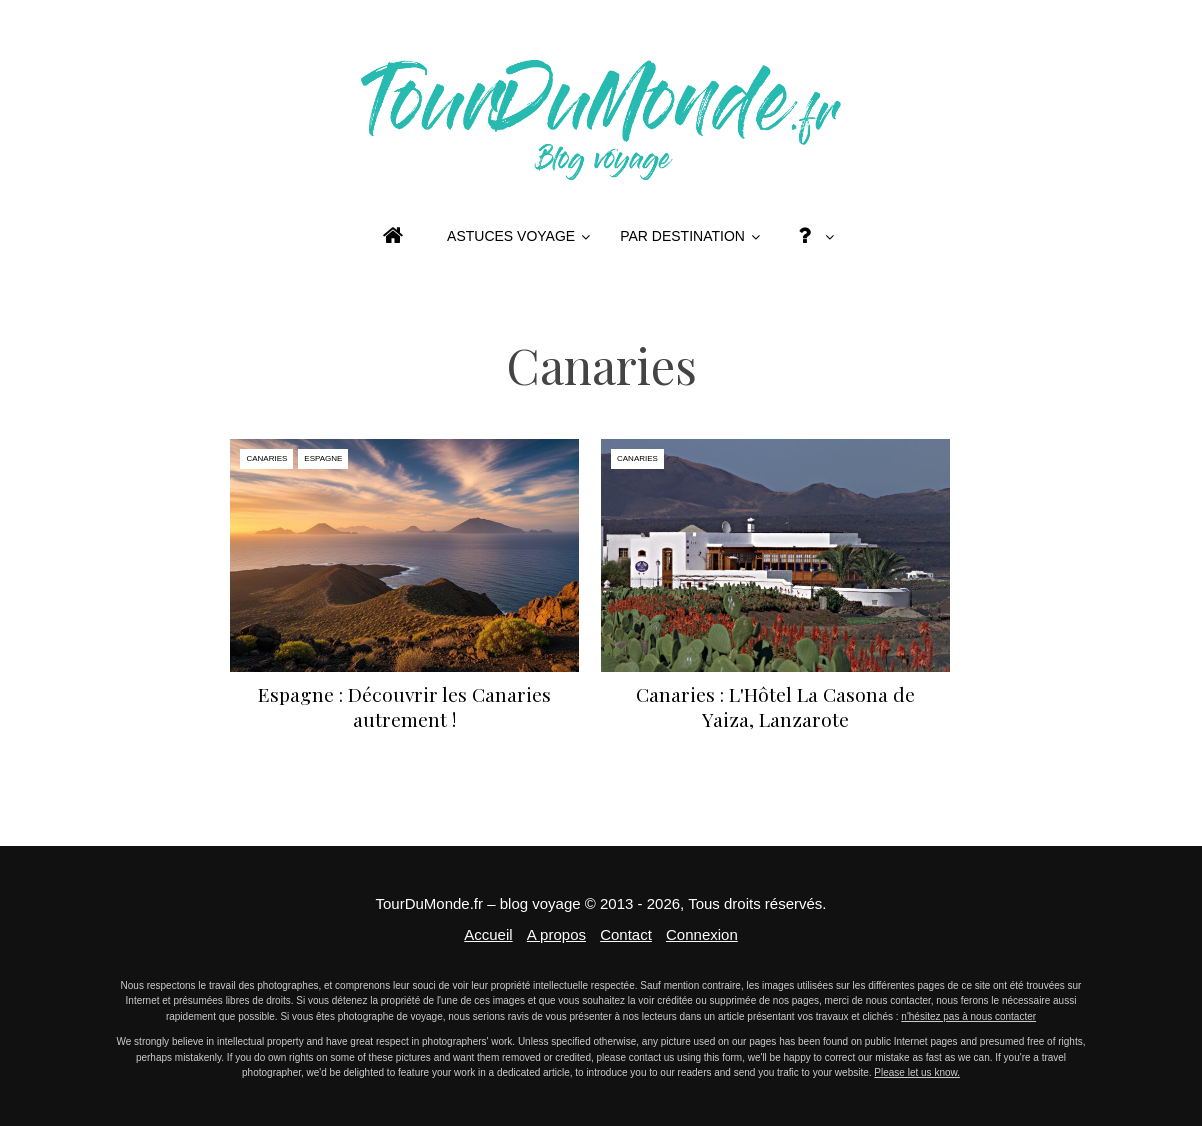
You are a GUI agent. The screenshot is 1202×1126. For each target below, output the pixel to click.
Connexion (702, 934)
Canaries (266, 458)
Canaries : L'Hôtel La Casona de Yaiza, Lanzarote (775, 706)
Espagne (323, 458)
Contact (626, 934)
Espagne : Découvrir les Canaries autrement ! (404, 706)
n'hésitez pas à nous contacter (968, 1016)
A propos (556, 934)
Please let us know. (917, 1072)
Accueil (488, 934)
